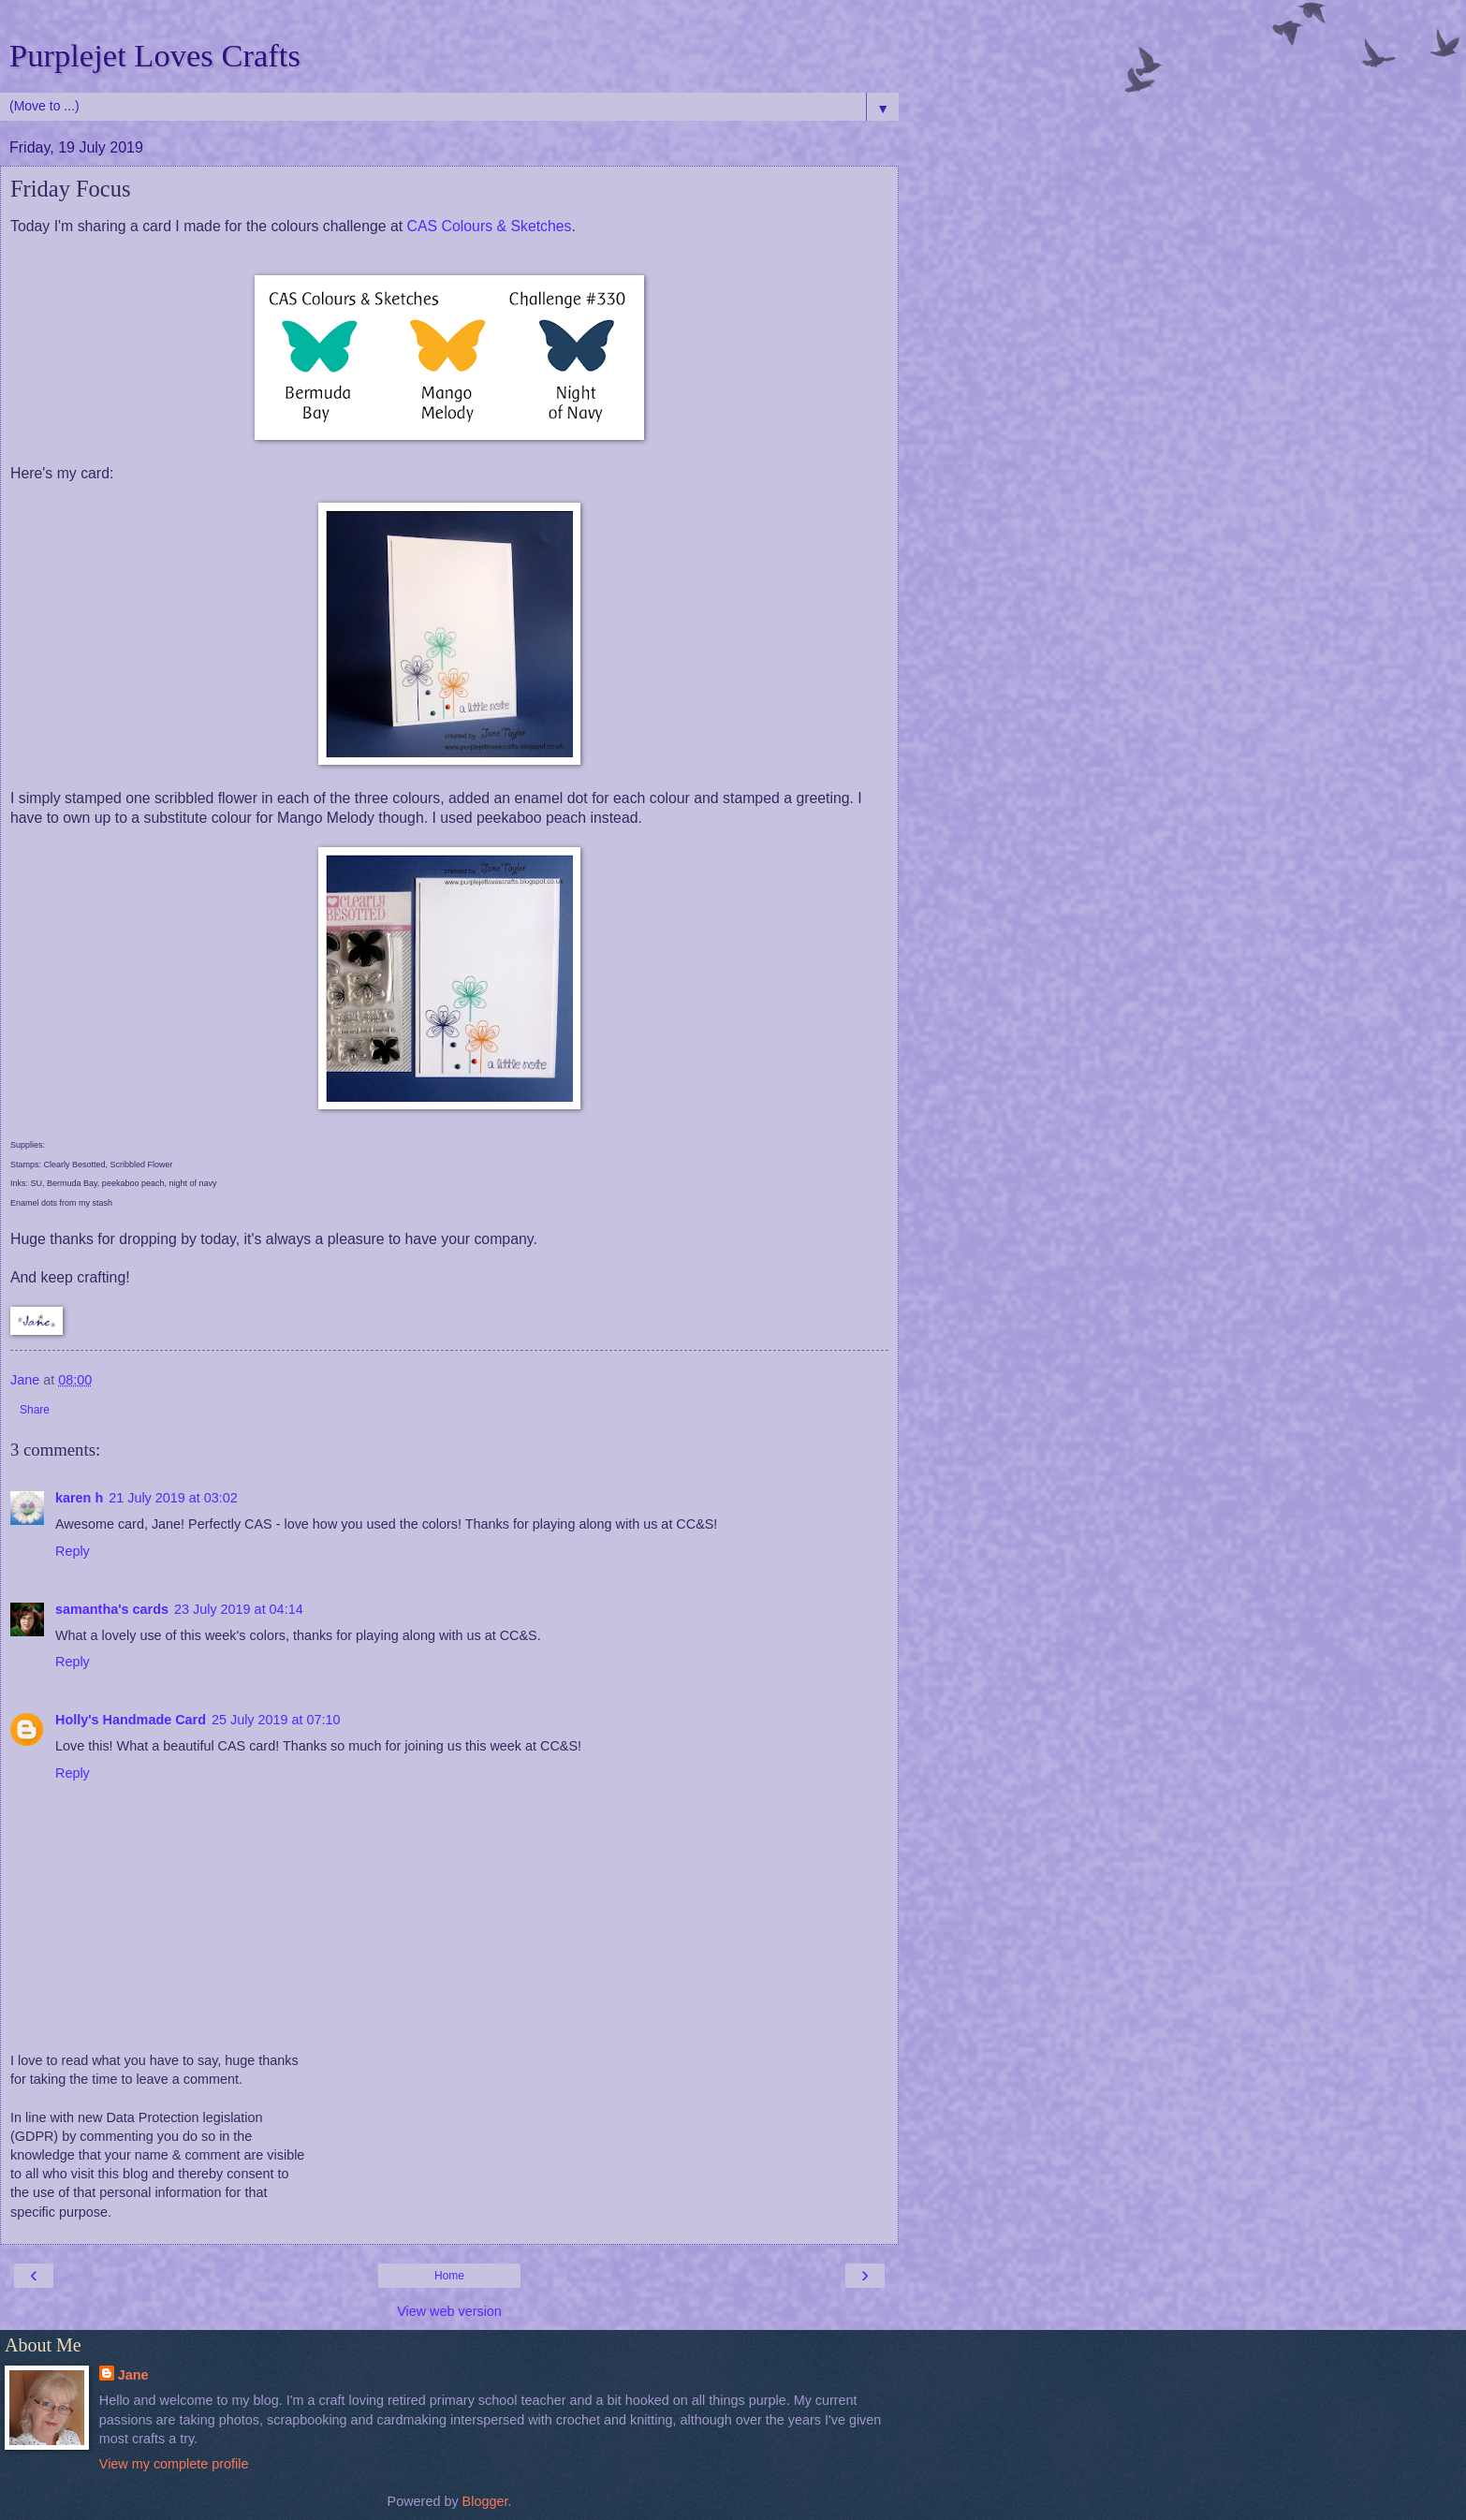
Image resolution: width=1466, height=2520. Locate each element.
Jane (133, 2374)
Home (449, 2275)
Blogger (485, 2501)
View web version (449, 2311)
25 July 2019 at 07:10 (276, 1719)
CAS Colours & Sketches (489, 226)
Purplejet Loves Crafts (155, 55)
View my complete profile (174, 2463)
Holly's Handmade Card (130, 1719)
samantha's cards (112, 1609)
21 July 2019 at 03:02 (173, 1497)
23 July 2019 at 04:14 (238, 1609)
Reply (72, 1551)
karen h (79, 1497)
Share (35, 1409)
